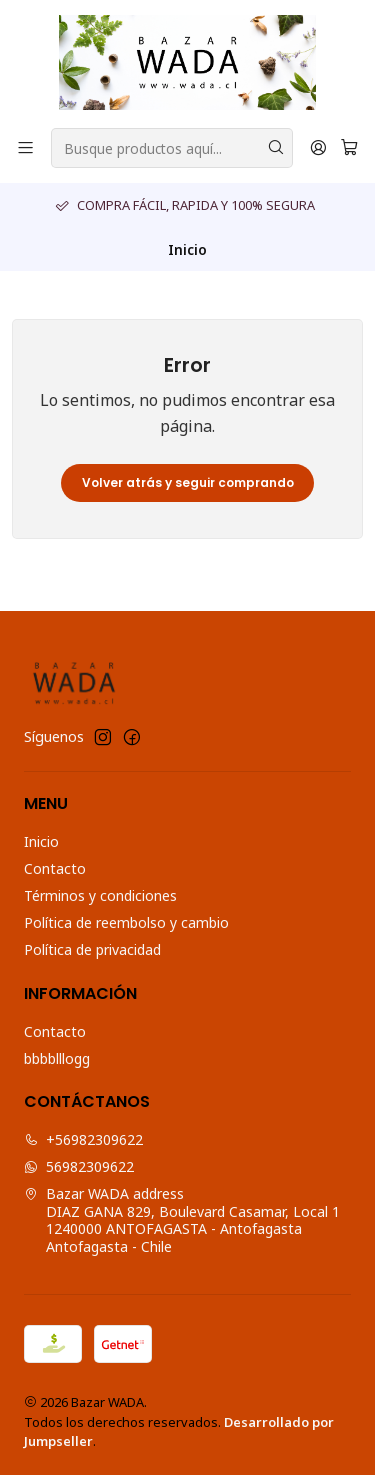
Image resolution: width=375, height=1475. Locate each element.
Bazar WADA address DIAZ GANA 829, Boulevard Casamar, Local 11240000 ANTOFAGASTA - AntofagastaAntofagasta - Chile (182, 1220)
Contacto (55, 868)
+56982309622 (83, 1139)
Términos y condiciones (100, 895)
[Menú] (25, 148)
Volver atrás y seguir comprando (188, 482)
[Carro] (349, 148)
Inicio (41, 841)
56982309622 (79, 1166)
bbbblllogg (57, 1058)
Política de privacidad (92, 949)
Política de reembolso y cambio (126, 922)
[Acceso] (318, 148)
